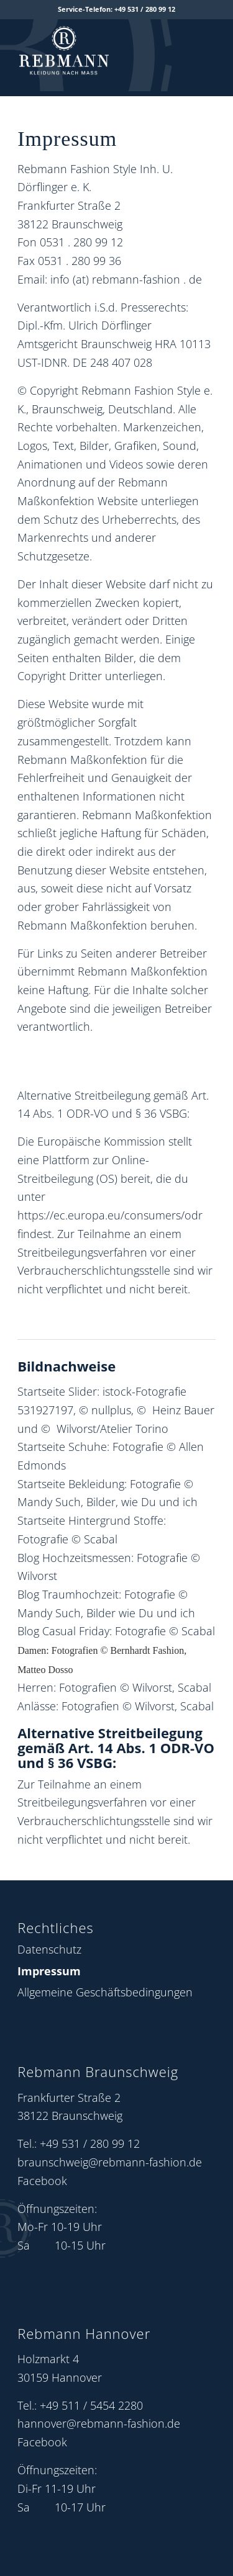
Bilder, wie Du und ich (142, 1501)
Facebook (42, 2180)
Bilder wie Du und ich (140, 1612)
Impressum (49, 1970)
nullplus (111, 1409)
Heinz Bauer (183, 1409)
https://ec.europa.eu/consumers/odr (110, 1215)
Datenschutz (49, 1949)
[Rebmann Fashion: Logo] (96, 47)
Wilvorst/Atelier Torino (112, 1428)
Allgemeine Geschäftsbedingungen (105, 1992)
